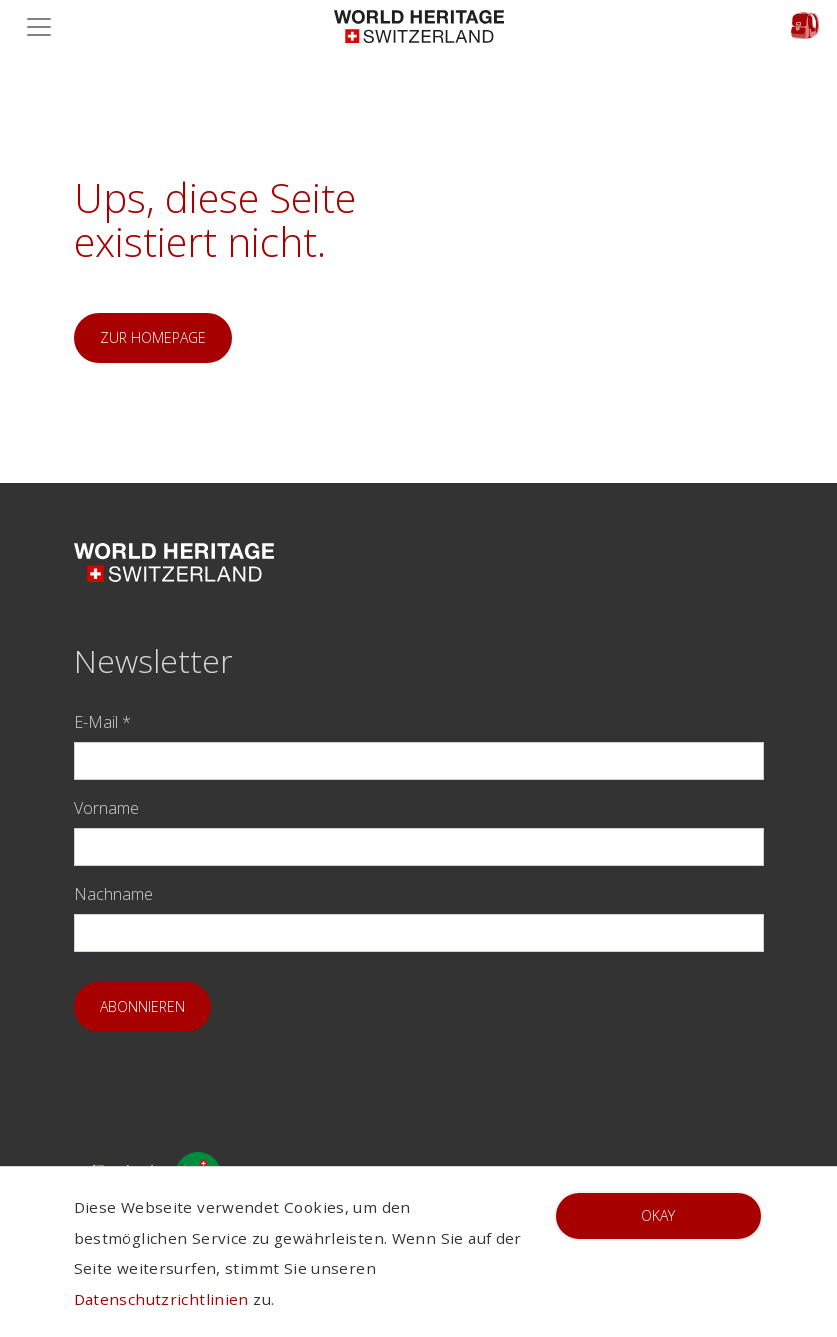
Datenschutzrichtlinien (161, 1299)
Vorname (106, 808)
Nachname (113, 894)
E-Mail (102, 722)
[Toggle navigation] (45, 27)
